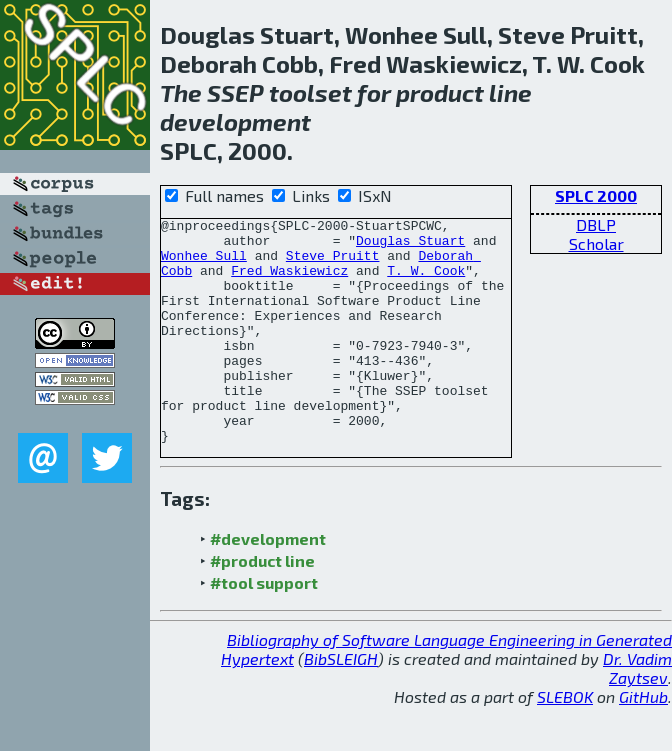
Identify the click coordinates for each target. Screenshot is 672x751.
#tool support (264, 627)
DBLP (596, 224)
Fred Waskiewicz (289, 282)
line (510, 92)
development (235, 121)
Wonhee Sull (204, 264)
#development (268, 583)
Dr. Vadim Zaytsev (637, 713)
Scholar (596, 243)
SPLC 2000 (596, 195)
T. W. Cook (426, 282)
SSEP (235, 92)
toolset (310, 92)
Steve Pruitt (333, 264)
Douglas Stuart (410, 246)
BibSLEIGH (341, 703)
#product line (262, 605)
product (440, 92)
